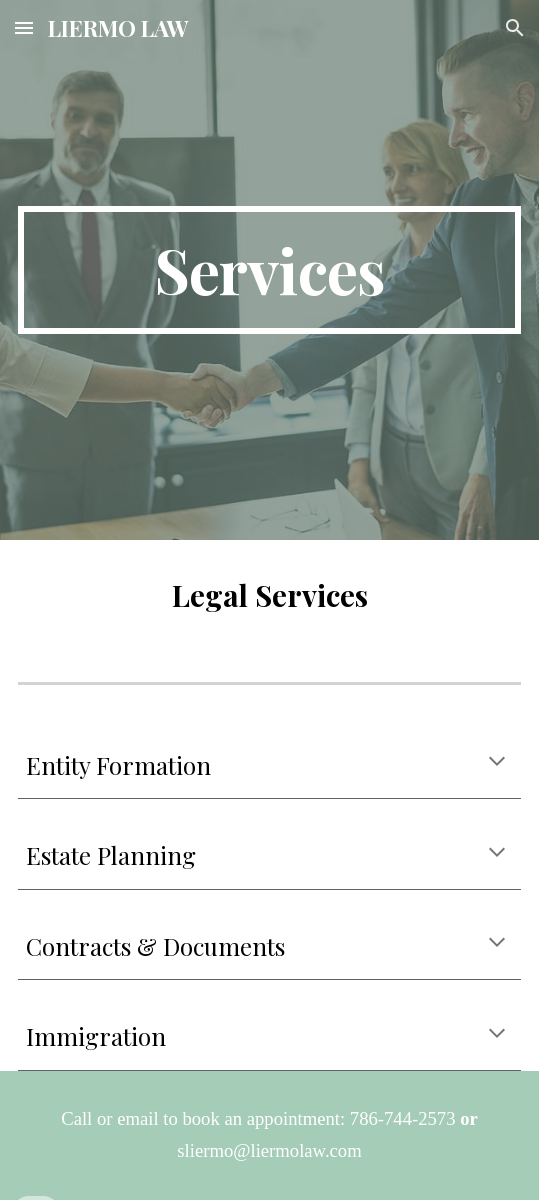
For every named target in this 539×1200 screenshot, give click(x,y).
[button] (24, 27)
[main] (269, 270)
